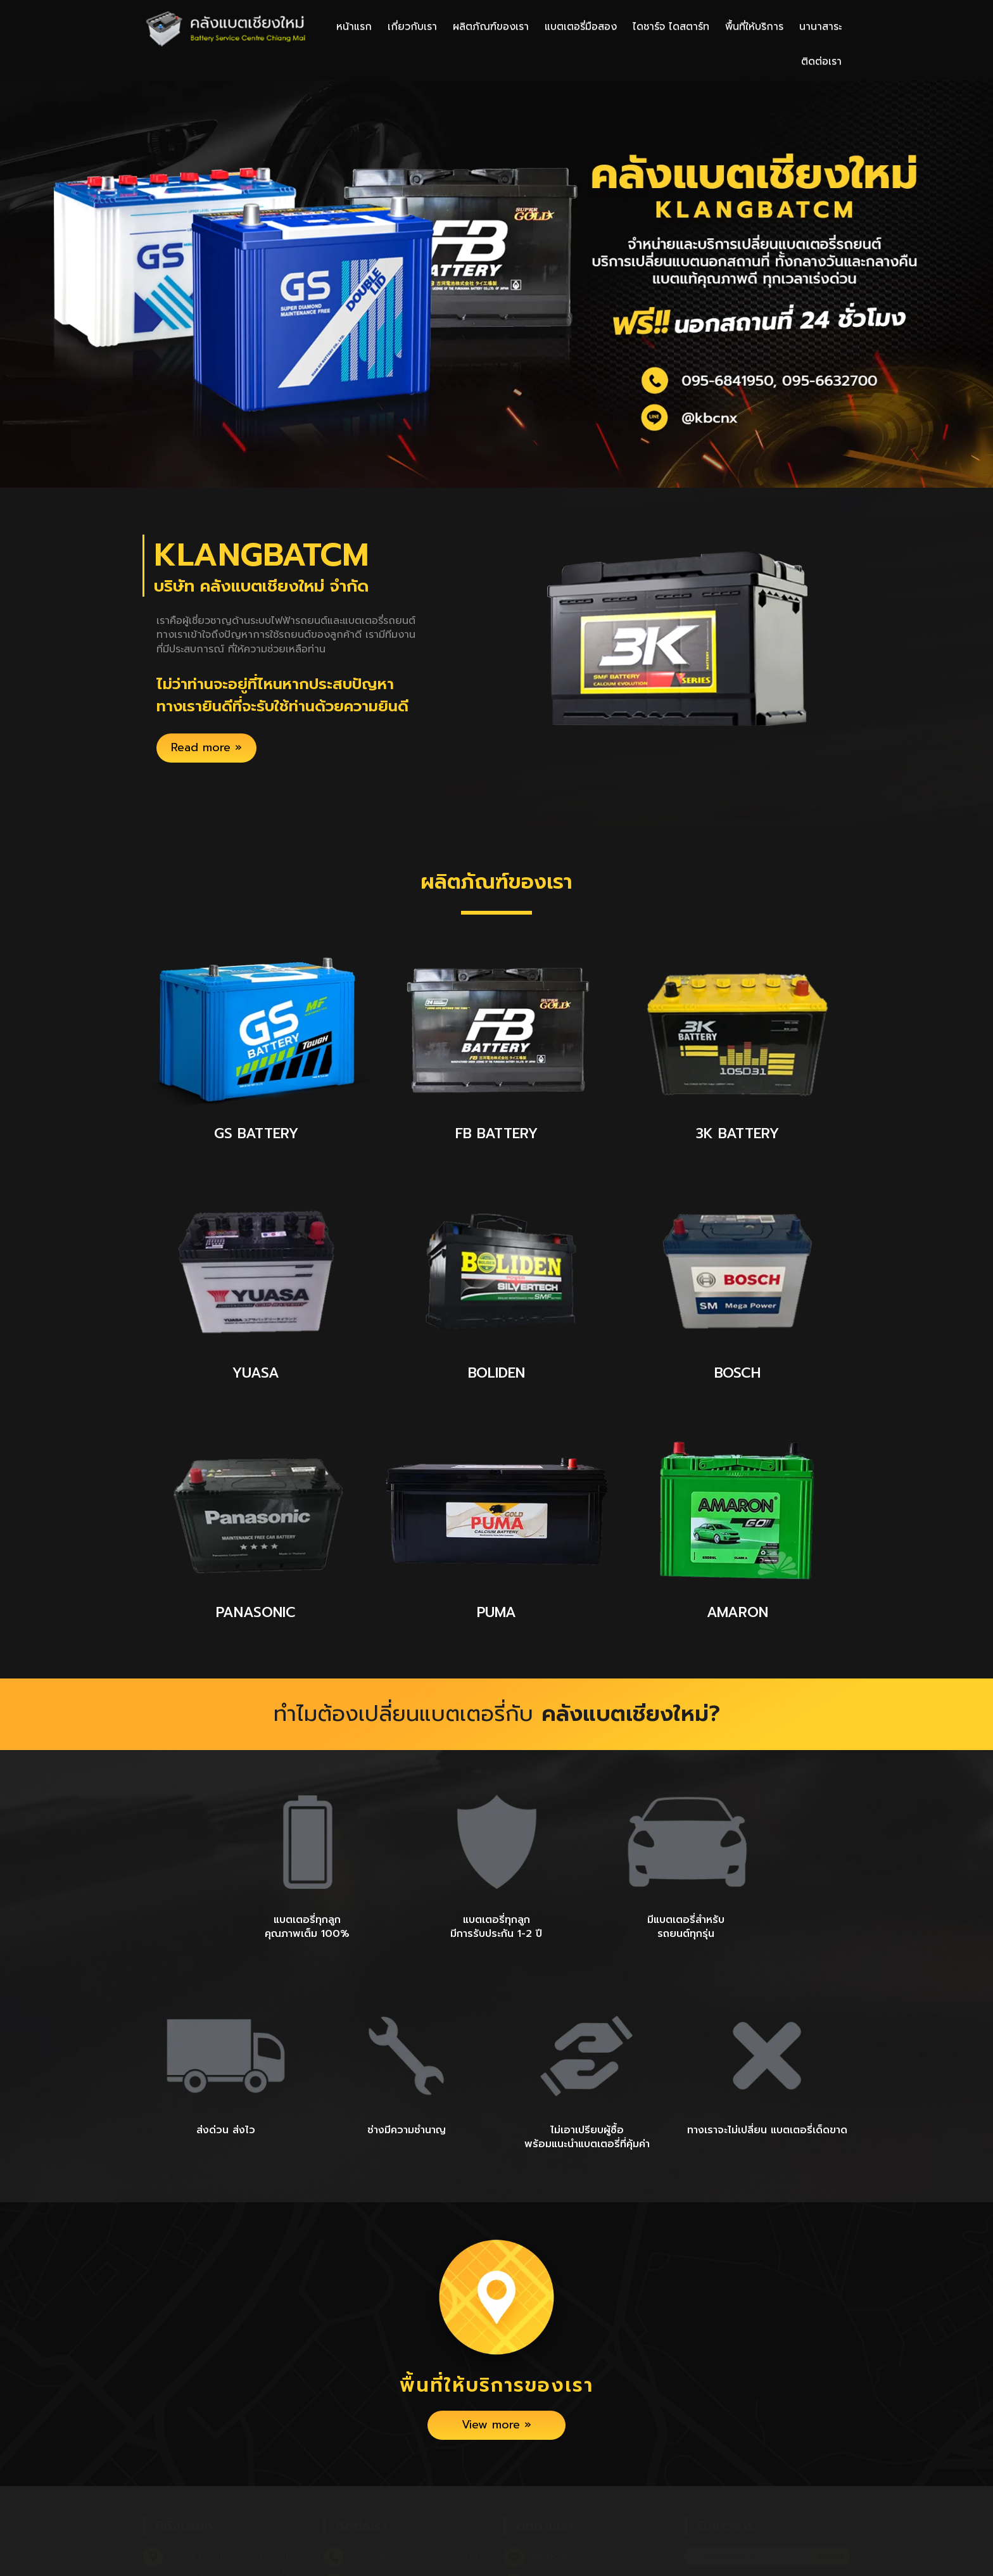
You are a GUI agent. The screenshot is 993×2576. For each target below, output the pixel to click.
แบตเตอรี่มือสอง (581, 26)
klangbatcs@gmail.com (405, 2527)
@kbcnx (550, 2499)
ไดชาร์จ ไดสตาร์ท (671, 26)
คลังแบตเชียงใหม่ (568, 2527)
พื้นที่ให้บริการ (754, 26)
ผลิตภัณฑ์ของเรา (491, 26)
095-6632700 (450, 2499)
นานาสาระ (820, 26)
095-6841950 (381, 2499)
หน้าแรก (354, 26)
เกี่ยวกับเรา (412, 26)
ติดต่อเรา (821, 61)
